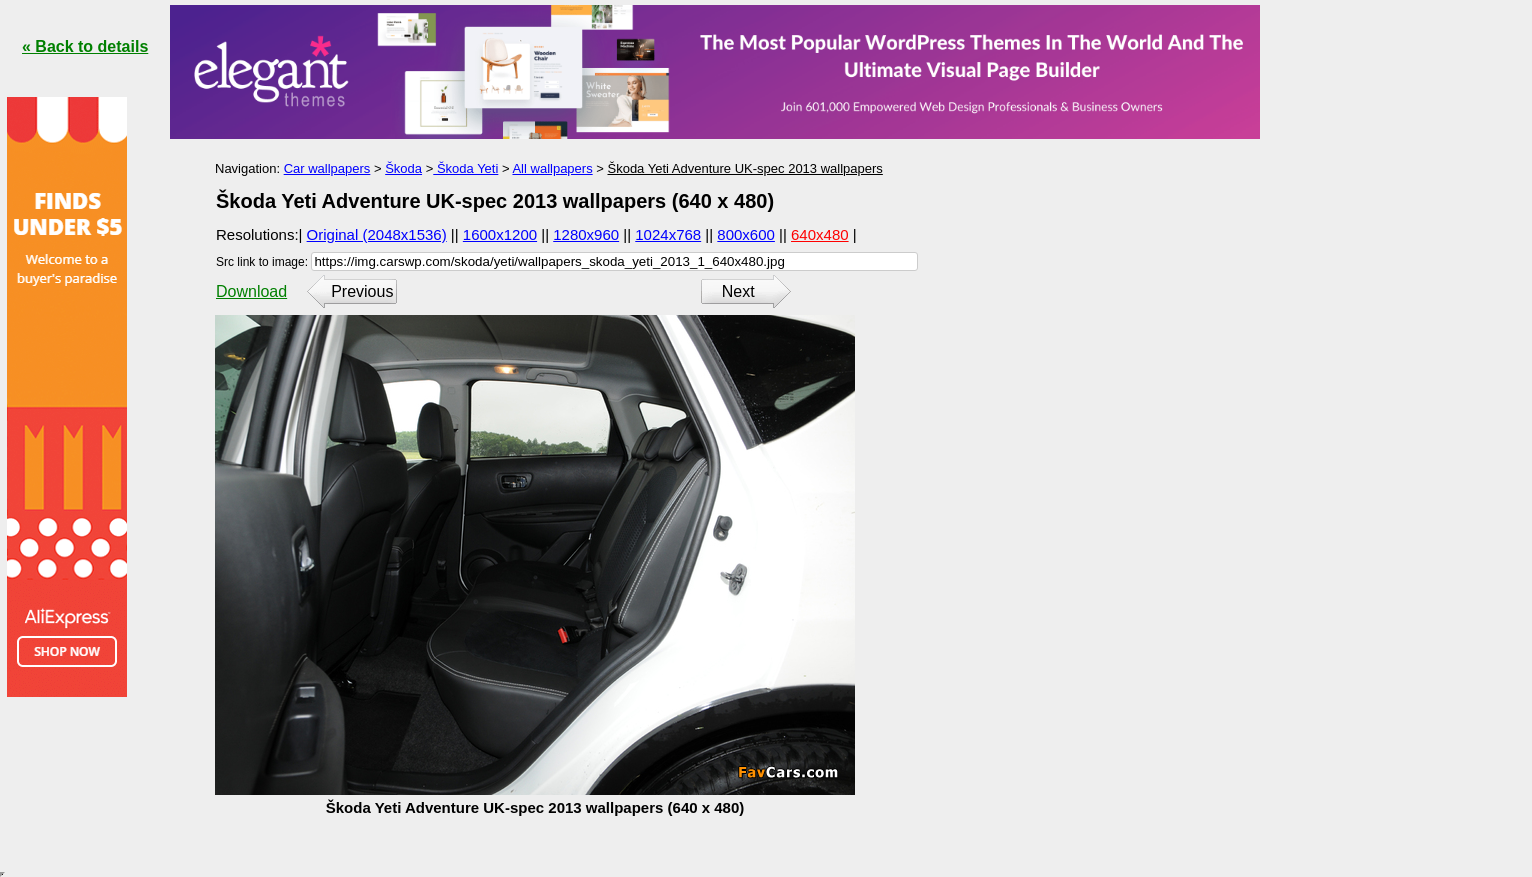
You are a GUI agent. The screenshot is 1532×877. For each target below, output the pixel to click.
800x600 (746, 234)
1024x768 (668, 234)
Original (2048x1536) (377, 234)
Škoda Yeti (465, 168)
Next (738, 291)
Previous (362, 291)
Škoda (403, 168)
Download (251, 291)
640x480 (820, 234)
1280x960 (586, 234)
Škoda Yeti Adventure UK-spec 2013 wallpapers (744, 168)
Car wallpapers (327, 168)
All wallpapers (552, 168)
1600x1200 (500, 234)
